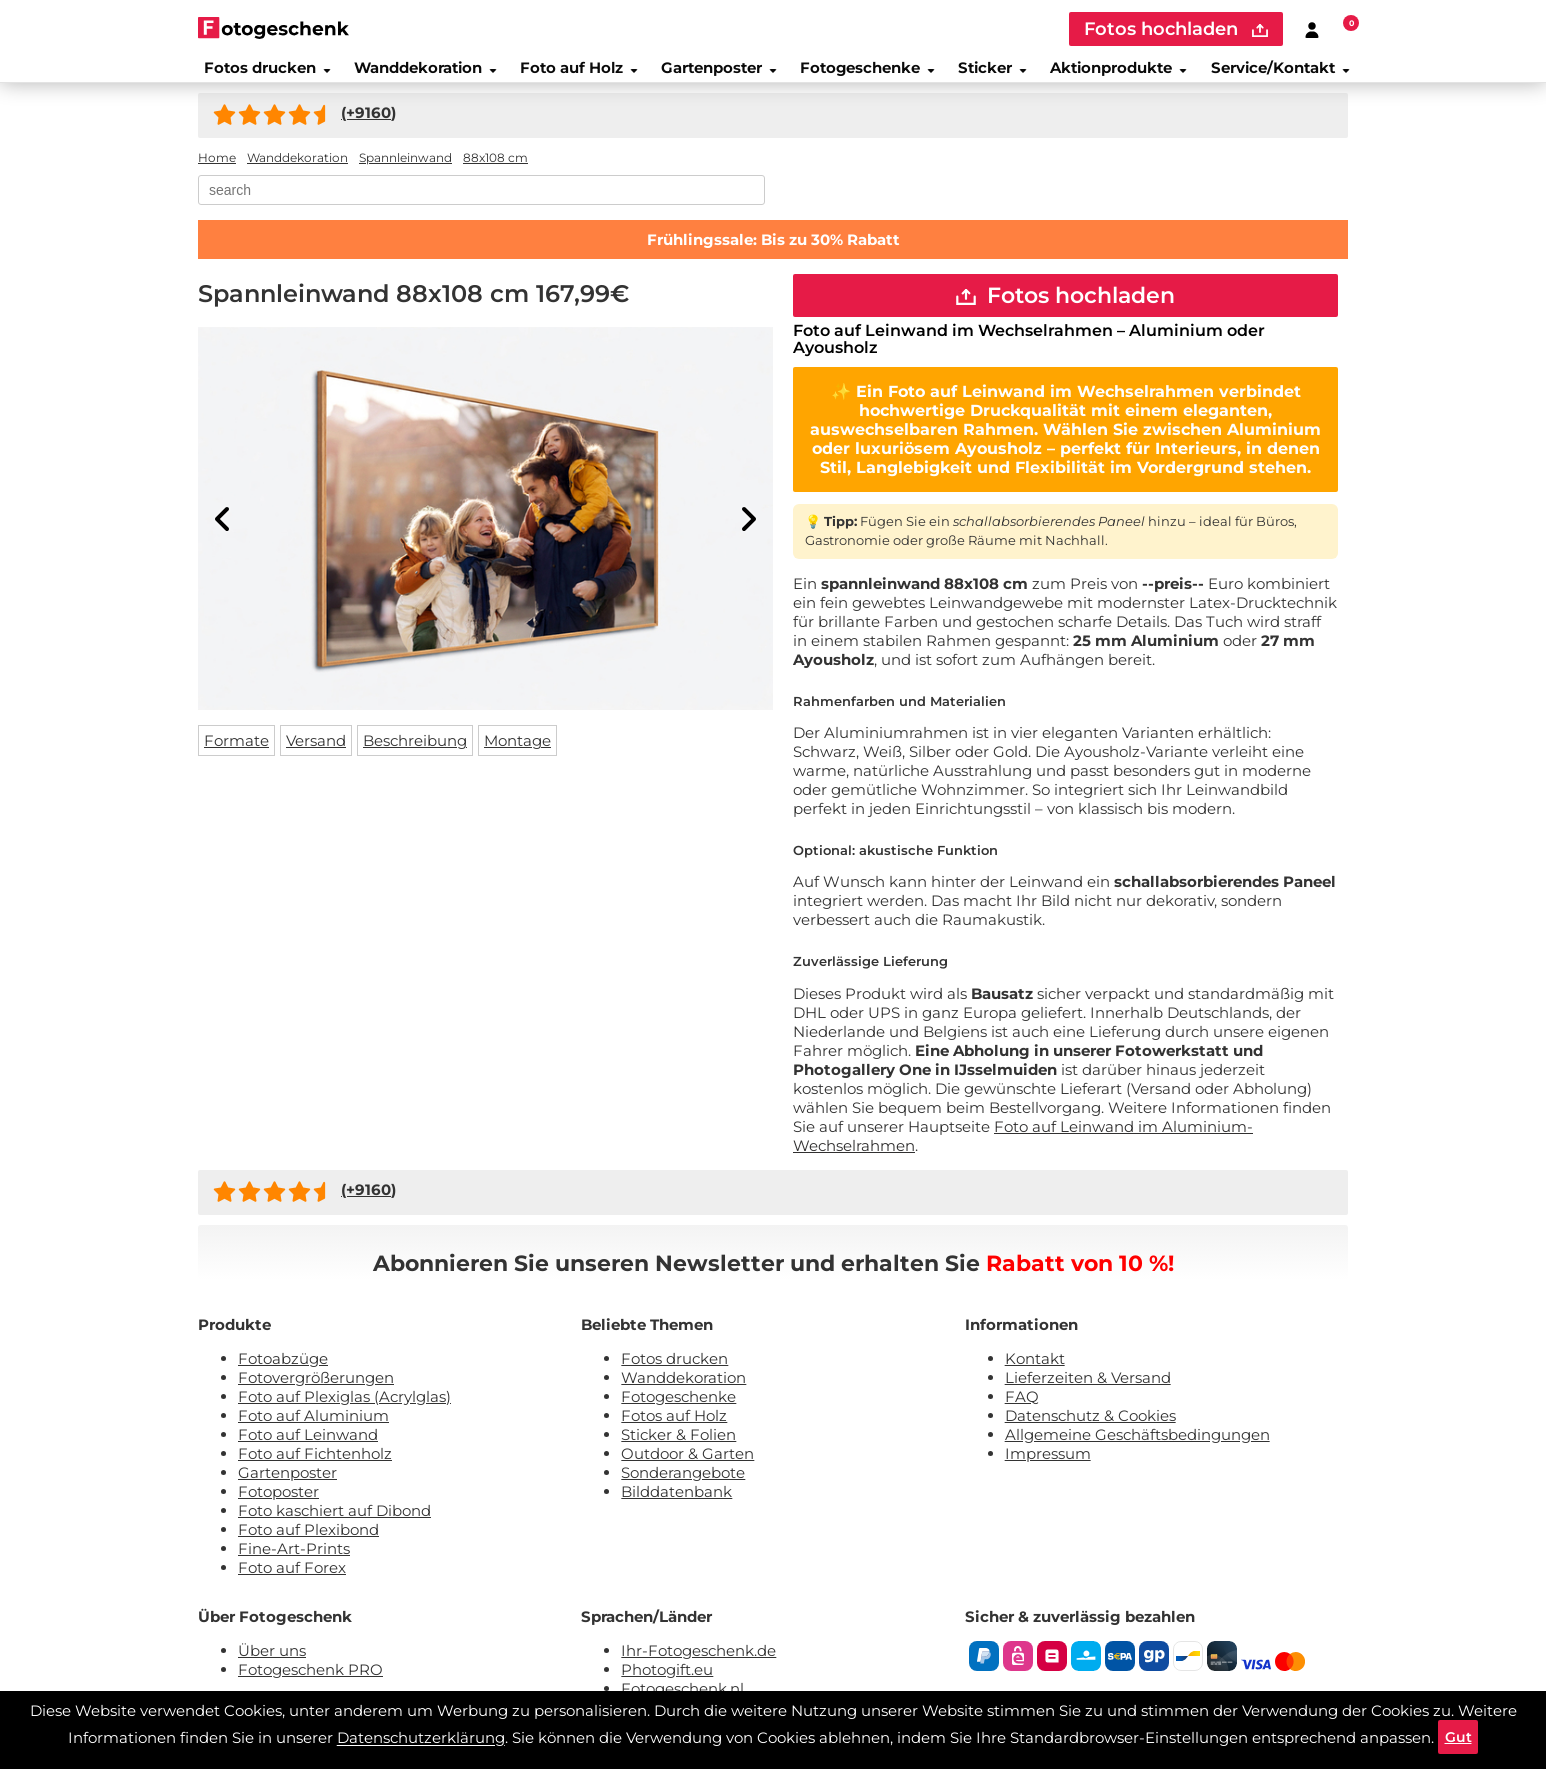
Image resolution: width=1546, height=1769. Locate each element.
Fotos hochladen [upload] (1176, 29)
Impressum (1048, 1470)
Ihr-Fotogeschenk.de (698, 1667)
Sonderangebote (683, 1489)
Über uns (272, 1667)
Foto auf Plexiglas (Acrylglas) (344, 1413)
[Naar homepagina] (273, 27)
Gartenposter (713, 74)
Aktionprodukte (1122, 74)
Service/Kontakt (1287, 74)
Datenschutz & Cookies (1090, 1432)
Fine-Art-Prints (294, 1565)
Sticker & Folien (678, 1451)
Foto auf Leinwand (308, 1451)
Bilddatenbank (676, 1508)
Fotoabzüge (283, 1375)
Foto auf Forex (292, 1584)
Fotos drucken (258, 74)
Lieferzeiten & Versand (1088, 1394)
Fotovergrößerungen (316, 1394)
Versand (316, 752)
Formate (236, 752)
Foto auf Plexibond (308, 1546)
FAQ (1022, 1413)
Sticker (992, 74)
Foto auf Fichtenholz (315, 1470)
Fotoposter (278, 1508)
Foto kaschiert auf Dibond (334, 1527)
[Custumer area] (1312, 29)
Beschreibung (415, 752)
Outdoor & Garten (687, 1470)
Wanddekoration (417, 74)
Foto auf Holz (572, 74)
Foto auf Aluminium (313, 1432)
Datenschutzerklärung (418, 1734)
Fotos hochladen (1065, 309)
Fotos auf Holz (674, 1432)
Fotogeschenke (864, 74)
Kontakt (1035, 1375)
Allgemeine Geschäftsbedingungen (1137, 1451)
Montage (517, 752)
